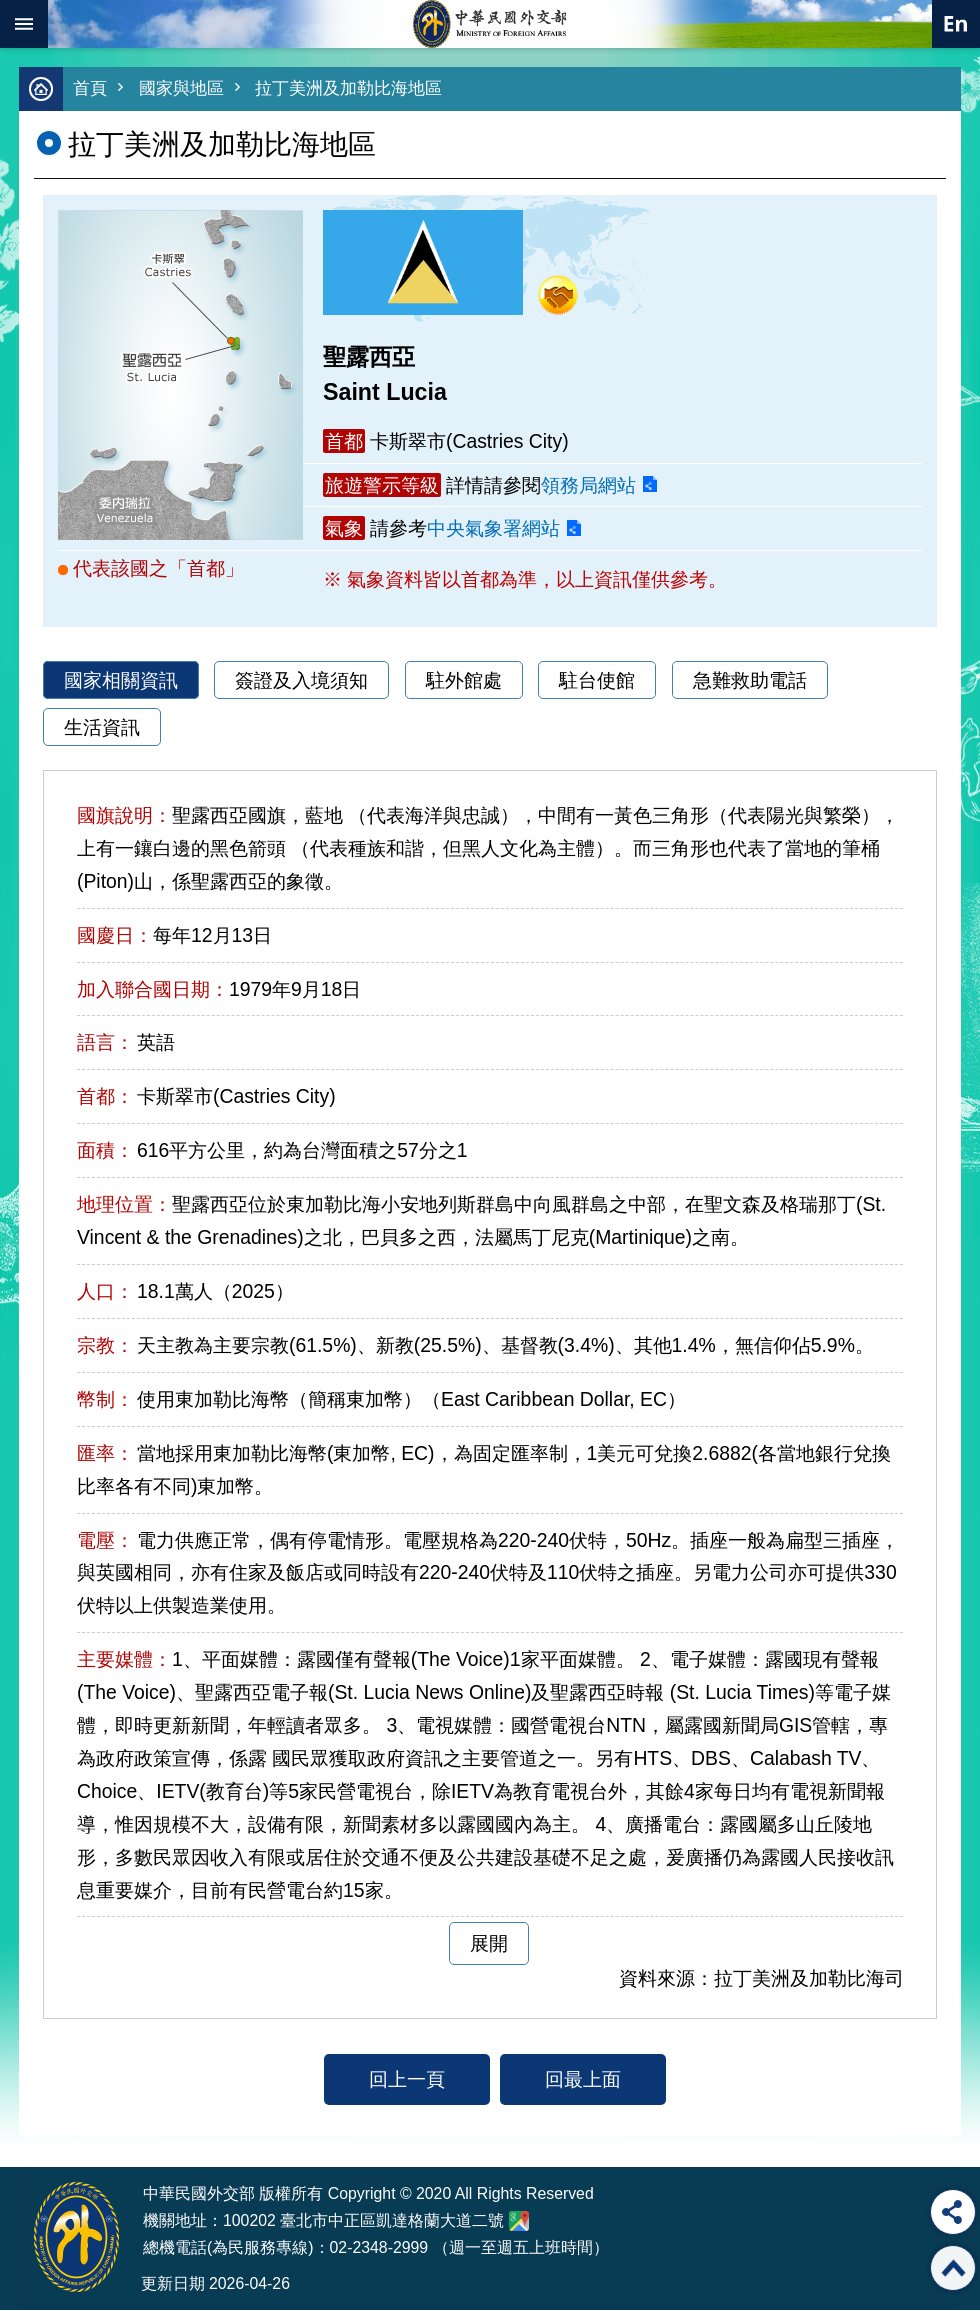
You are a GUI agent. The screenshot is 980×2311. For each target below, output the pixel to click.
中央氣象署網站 (493, 529)
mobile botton (24, 24)
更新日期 (173, 2284)
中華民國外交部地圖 (519, 2222)
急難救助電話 (750, 681)
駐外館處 (464, 681)
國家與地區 (181, 89)
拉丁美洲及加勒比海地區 (348, 89)
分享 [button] (953, 2212)
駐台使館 (597, 681)
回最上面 (583, 2080)
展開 (489, 1944)
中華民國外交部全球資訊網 (490, 24)
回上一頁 (407, 2080)
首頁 (90, 89)
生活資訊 (102, 728)
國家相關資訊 (121, 681)
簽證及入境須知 (301, 681)
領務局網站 (588, 486)
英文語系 (956, 24)
